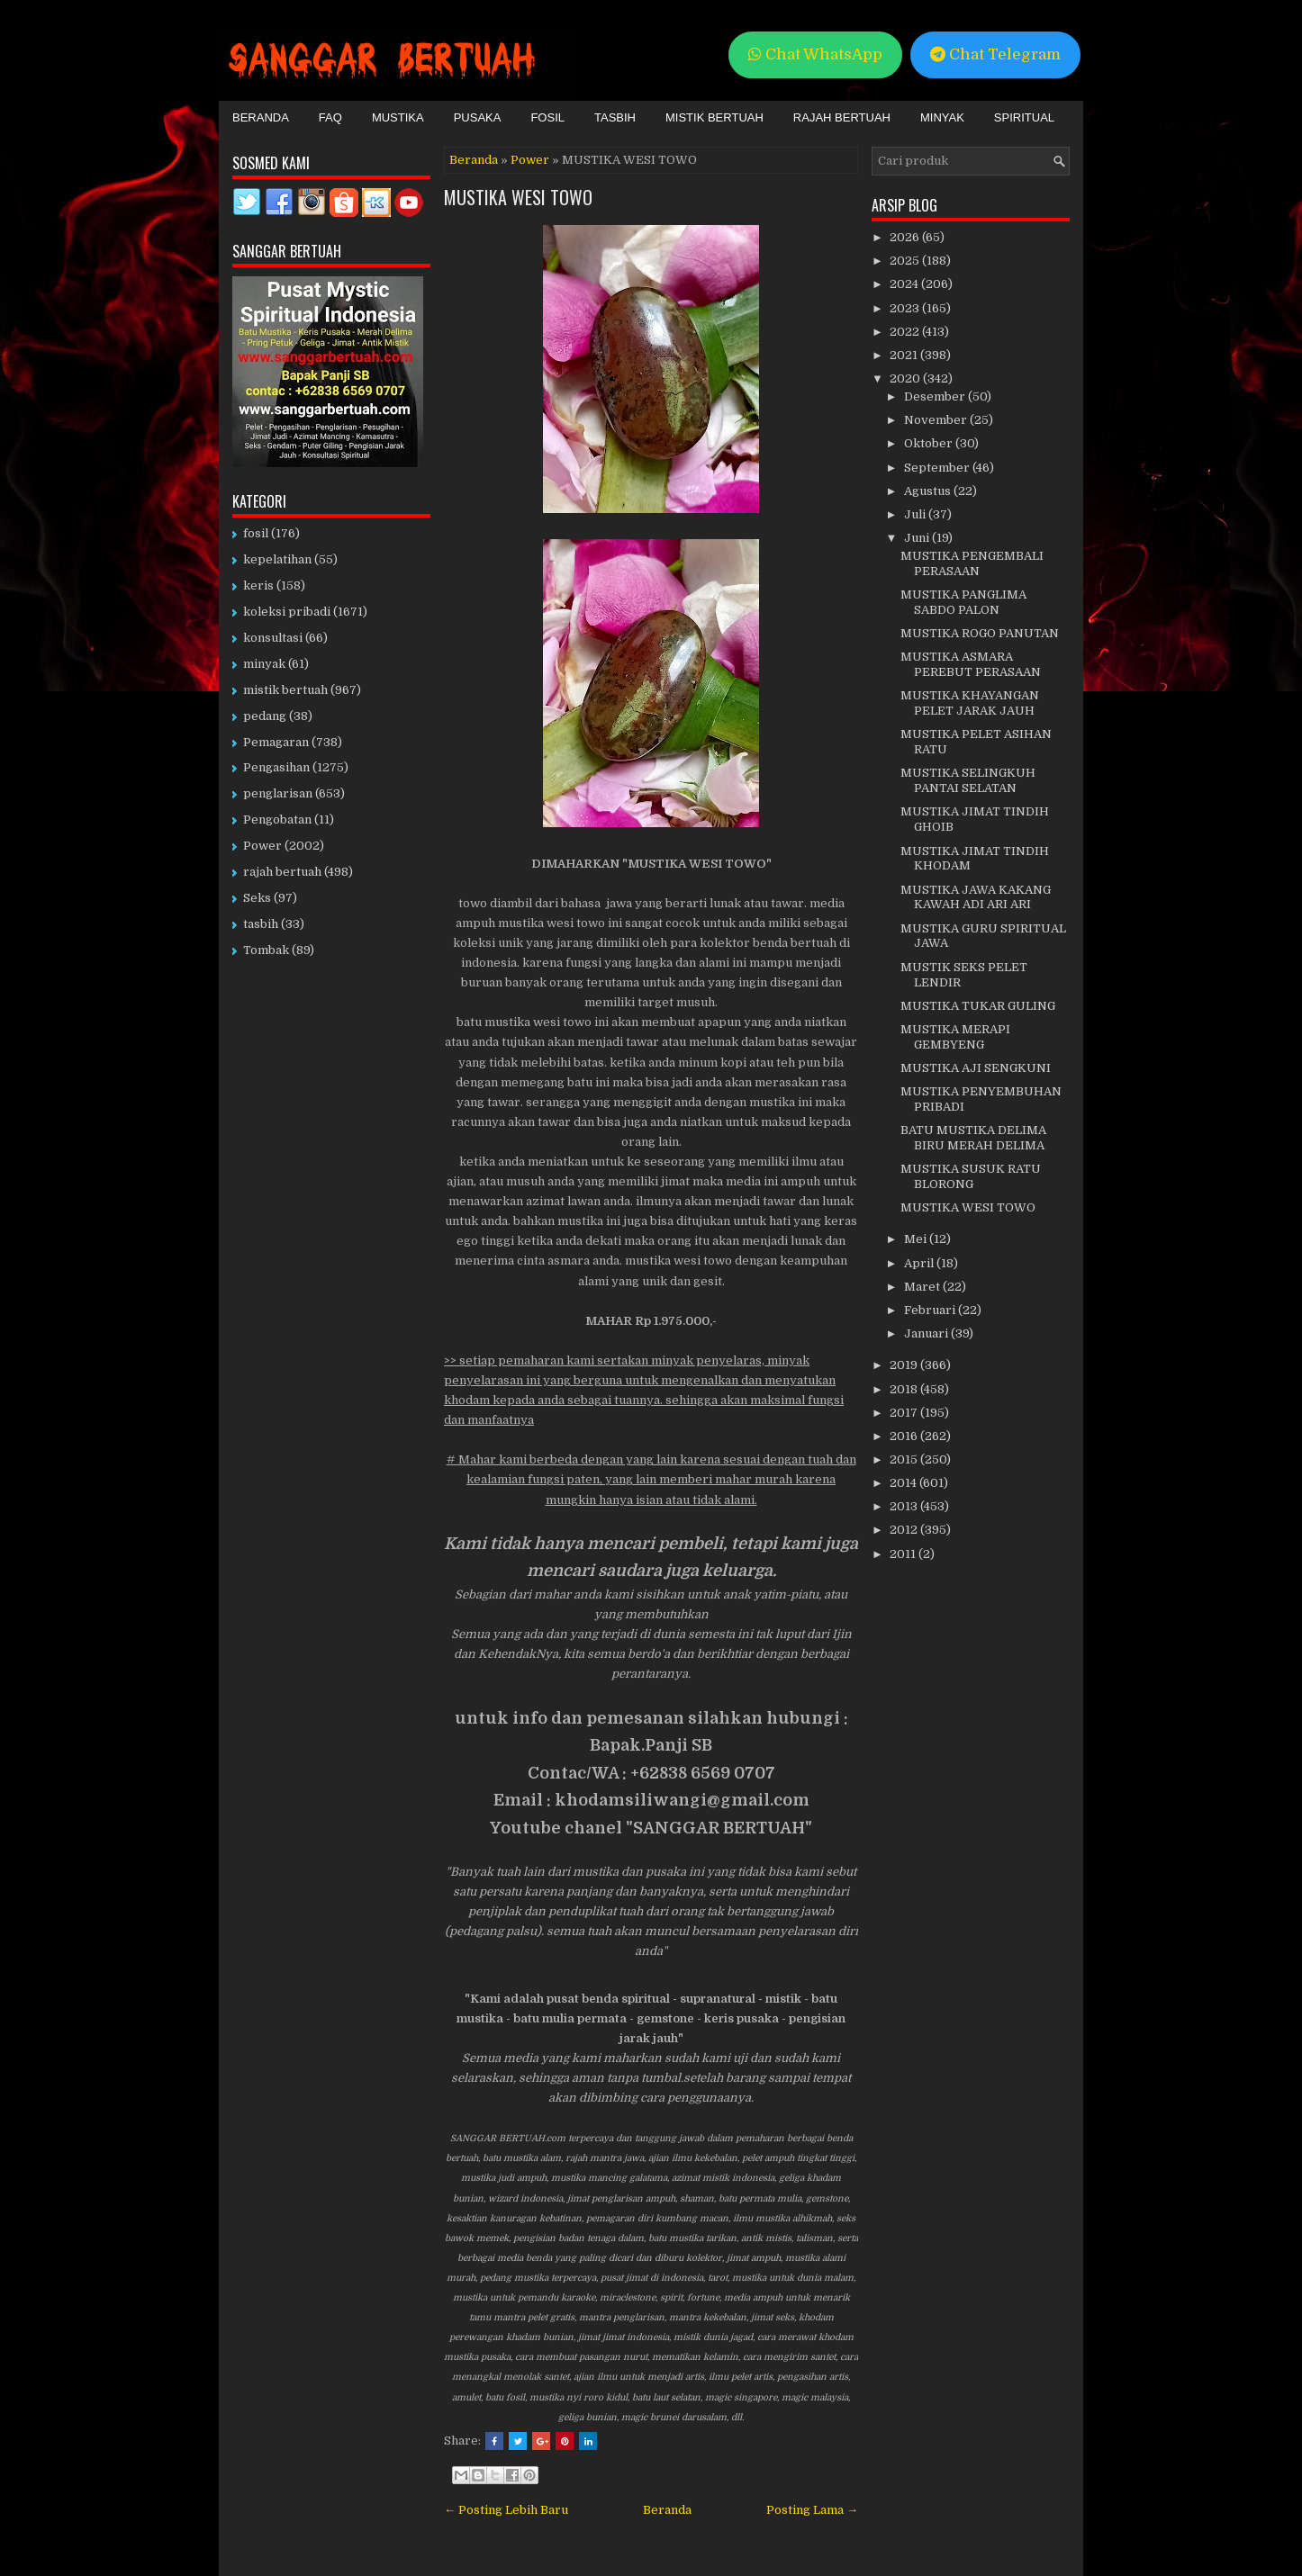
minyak (264, 664)
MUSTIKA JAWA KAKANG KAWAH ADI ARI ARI (975, 897)
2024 (905, 284)
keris (258, 585)
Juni (918, 538)
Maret (923, 1286)
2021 (905, 355)
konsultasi (273, 637)
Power (530, 160)
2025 (906, 260)
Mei (916, 1239)
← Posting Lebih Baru (506, 2510)
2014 (904, 1483)
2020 (906, 378)
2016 (905, 1436)
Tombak (266, 950)
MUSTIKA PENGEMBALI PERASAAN (972, 563)
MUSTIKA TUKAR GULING (977, 1006)
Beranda (260, 117)
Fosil (547, 117)
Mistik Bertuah (714, 117)
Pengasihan (276, 767)
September (938, 467)
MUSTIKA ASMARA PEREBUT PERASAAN (970, 664)
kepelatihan (277, 559)
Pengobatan (277, 819)
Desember (936, 396)
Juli (916, 514)
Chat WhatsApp (815, 54)
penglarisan (277, 793)
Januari (927, 1333)
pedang (264, 716)
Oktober (929, 443)
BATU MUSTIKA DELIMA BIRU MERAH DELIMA (973, 1137)
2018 (905, 1389)
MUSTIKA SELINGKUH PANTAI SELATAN (967, 780)
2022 (906, 331)
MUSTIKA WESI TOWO (518, 197)
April (920, 1263)
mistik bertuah (285, 690)
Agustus (929, 491)
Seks (257, 898)
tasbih (260, 924)
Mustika (398, 117)
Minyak (942, 117)
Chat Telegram (995, 54)
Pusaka (478, 117)
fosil (255, 533)
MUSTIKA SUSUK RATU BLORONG (970, 1176)
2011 (904, 1554)
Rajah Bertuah (842, 117)
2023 (906, 308)
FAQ (330, 117)
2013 (905, 1506)
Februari (931, 1310)
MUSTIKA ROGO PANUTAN (979, 633)
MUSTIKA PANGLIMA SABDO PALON (963, 602)
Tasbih (615, 117)
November (937, 420)
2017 (905, 1412)
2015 (905, 1459)
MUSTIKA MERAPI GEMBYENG (955, 1036)
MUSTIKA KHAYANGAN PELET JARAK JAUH (969, 703)
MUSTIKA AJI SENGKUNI (975, 1068)
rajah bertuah (282, 871)
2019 (905, 1365)
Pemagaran (276, 742)
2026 (906, 237)
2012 (905, 1529)
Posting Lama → (812, 2510)
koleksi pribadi (286, 611)
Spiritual (1024, 117)
